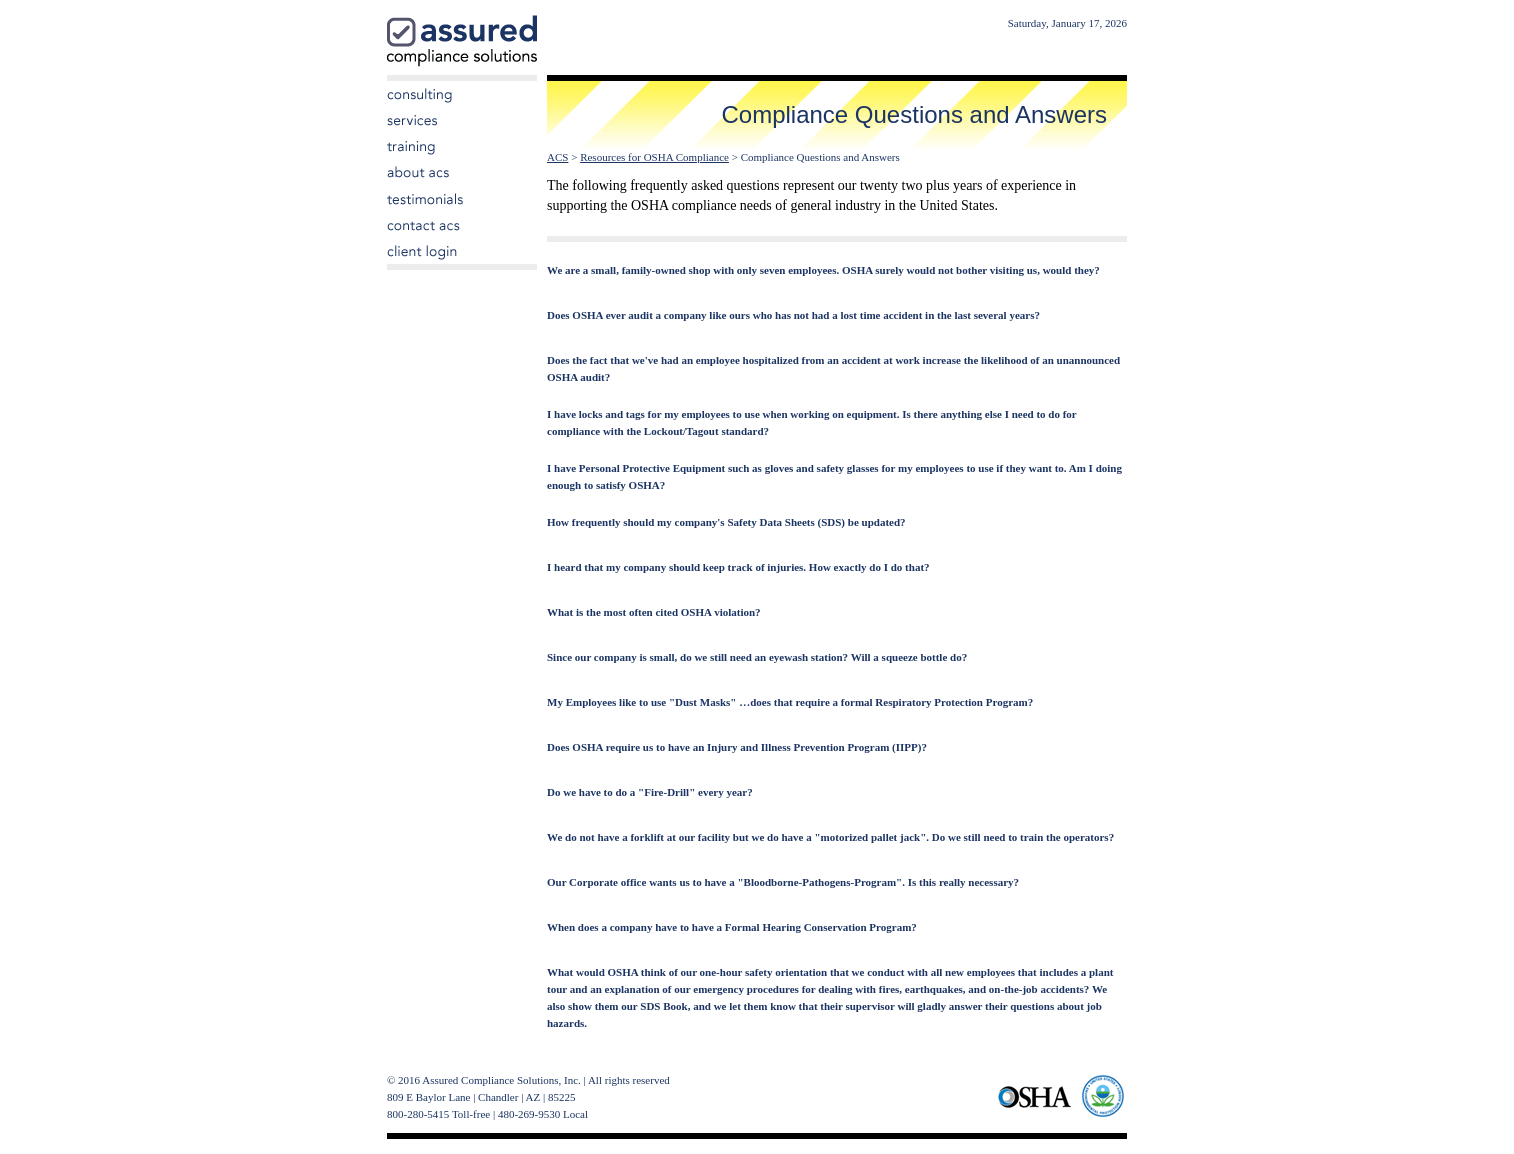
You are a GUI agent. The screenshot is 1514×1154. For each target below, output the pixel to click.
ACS (557, 157)
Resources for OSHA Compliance (654, 157)
